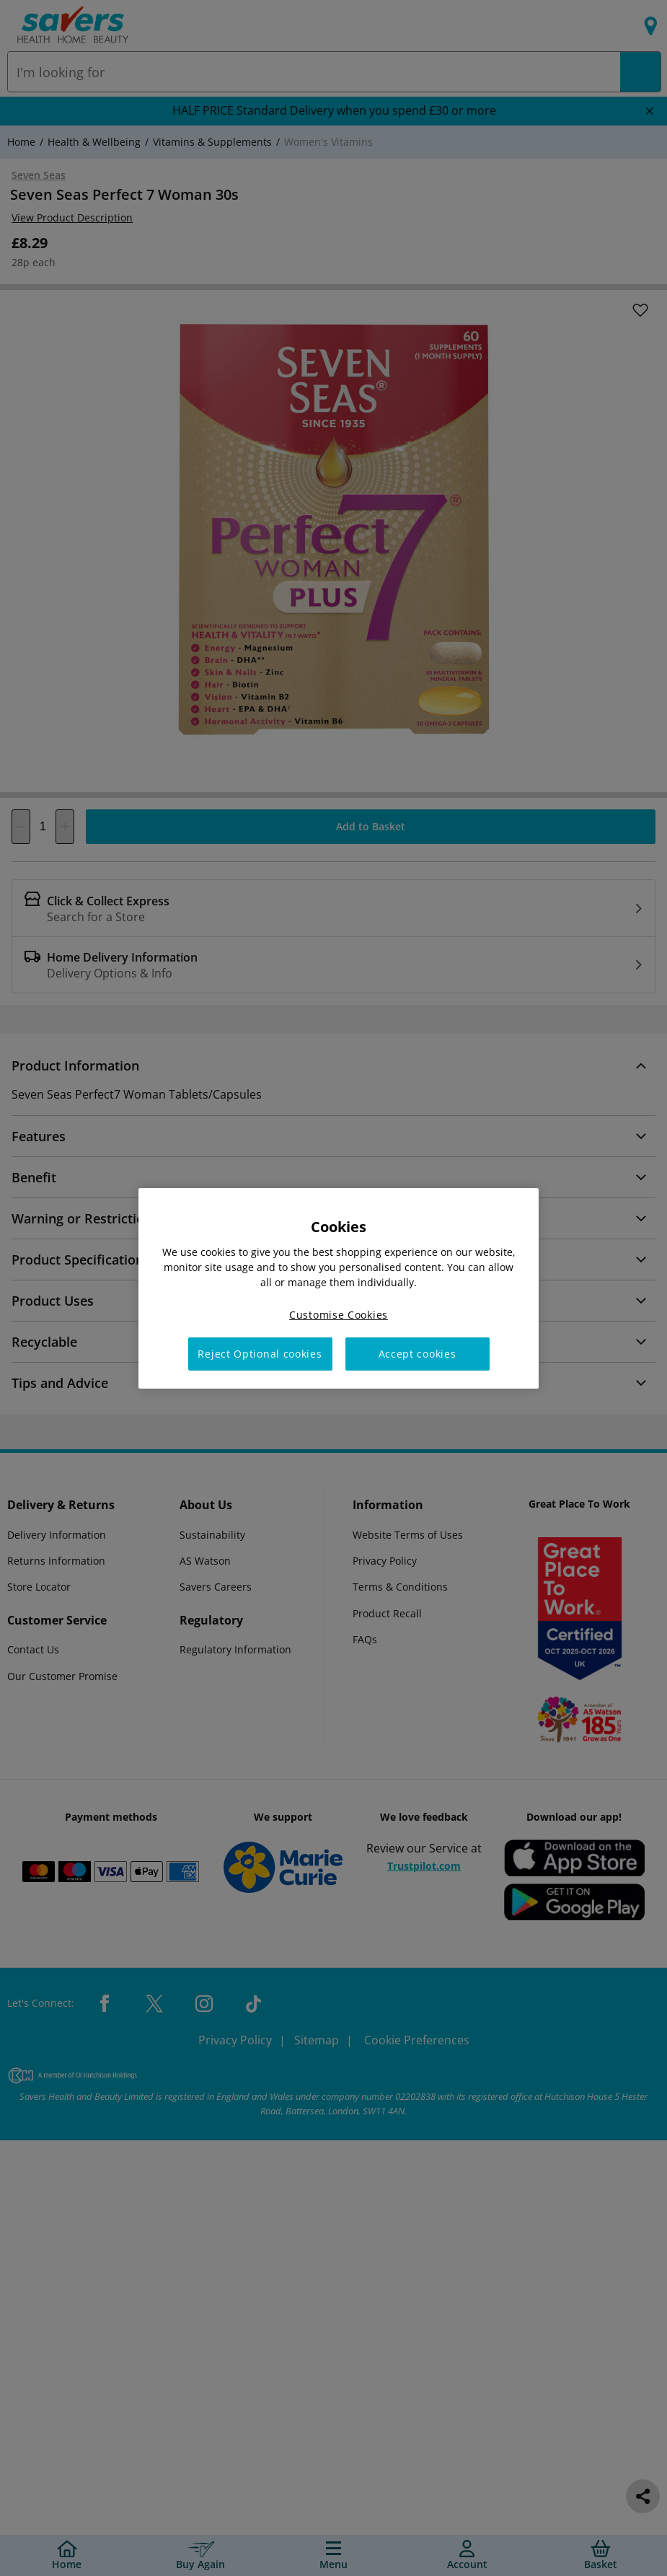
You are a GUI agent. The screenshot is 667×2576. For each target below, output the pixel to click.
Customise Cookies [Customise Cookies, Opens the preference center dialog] (338, 1314)
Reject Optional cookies (260, 1353)
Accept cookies (417, 1353)
